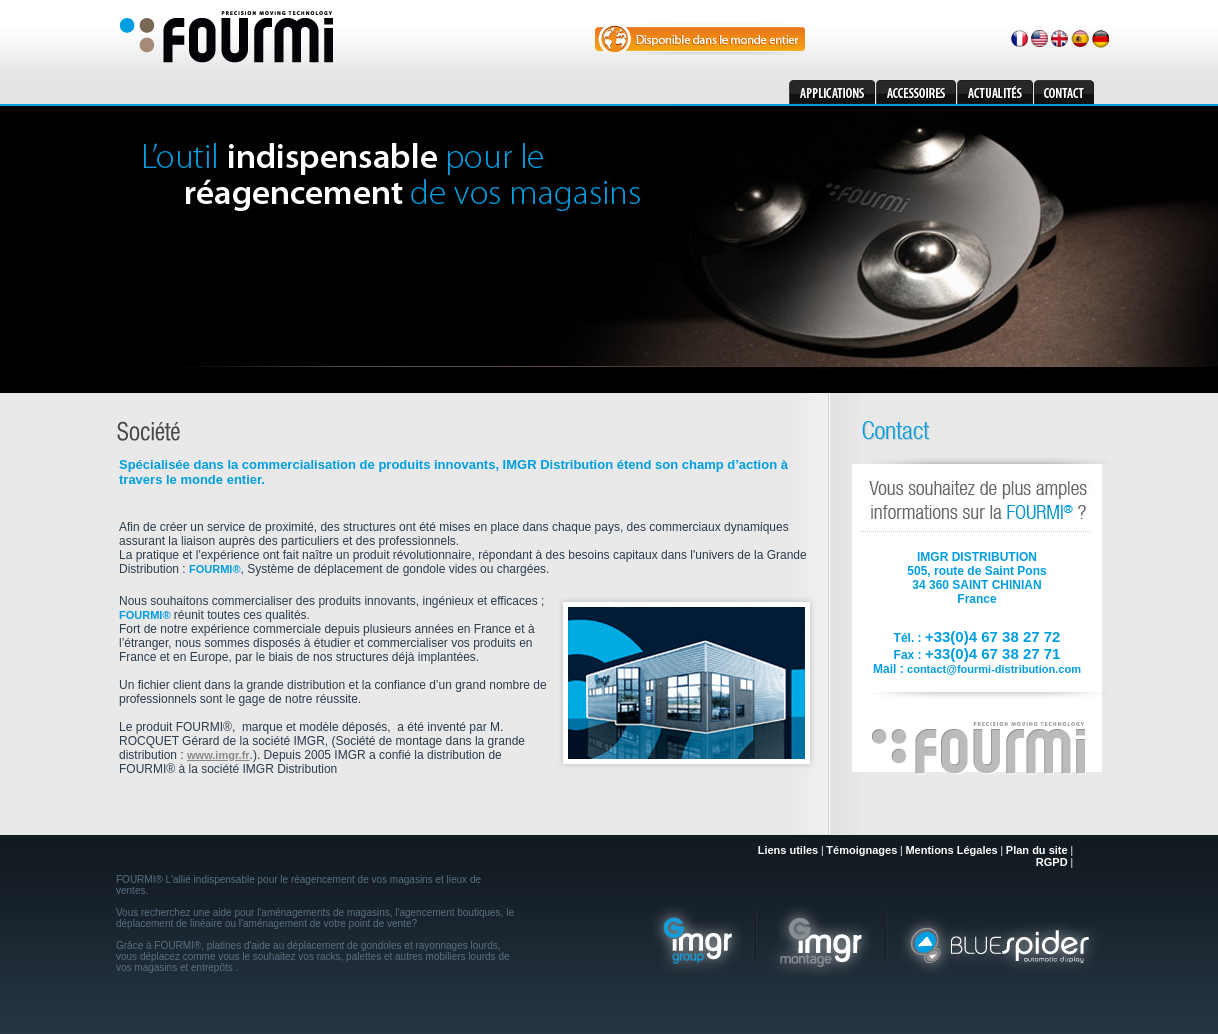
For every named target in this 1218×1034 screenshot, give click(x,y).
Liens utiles (788, 850)
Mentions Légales (951, 850)
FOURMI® (215, 569)
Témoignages (861, 850)
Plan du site (1037, 850)
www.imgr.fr (218, 755)
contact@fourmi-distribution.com (994, 669)
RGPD (1052, 862)
